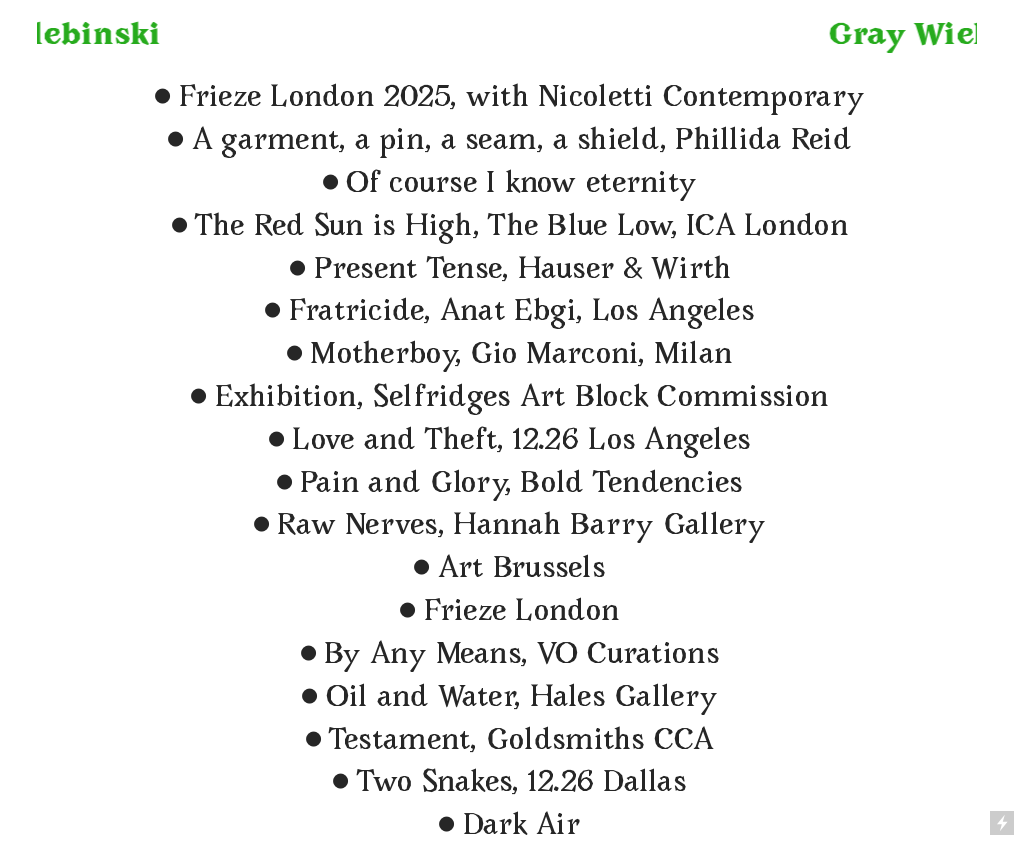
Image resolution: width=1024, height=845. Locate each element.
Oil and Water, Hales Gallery (522, 699)
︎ (175, 142)
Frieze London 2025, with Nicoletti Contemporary (505, 99)
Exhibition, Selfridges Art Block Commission (505, 399)
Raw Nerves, (345, 527)
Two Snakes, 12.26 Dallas (521, 784)
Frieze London (521, 613)
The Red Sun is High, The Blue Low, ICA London (521, 228)
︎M (308, 356)
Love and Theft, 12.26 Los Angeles (505, 442)
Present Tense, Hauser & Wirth (523, 271)
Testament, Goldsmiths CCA (506, 742)
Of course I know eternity (521, 185)
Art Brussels (505, 570)
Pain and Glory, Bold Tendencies (506, 485)
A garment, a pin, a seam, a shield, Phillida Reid (521, 142)
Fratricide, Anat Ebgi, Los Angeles (505, 313)
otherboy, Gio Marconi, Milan (535, 356)
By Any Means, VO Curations (506, 656)
